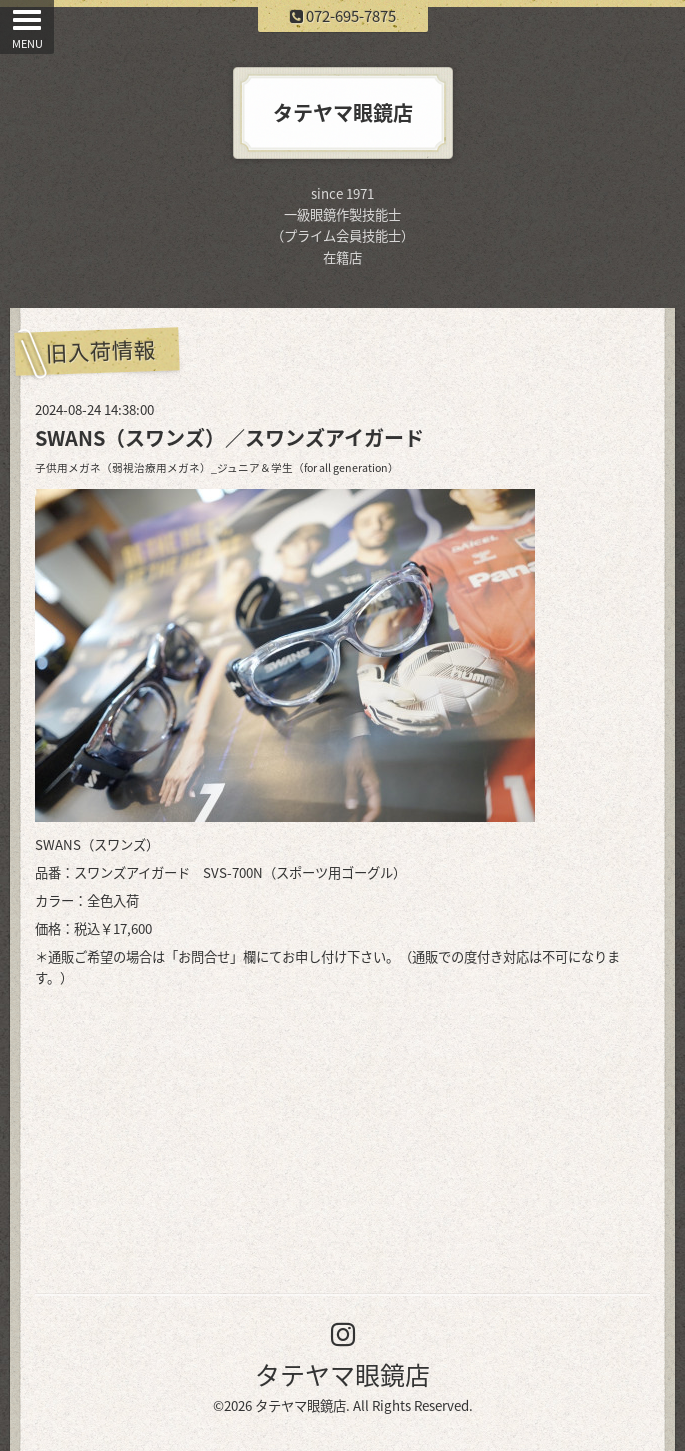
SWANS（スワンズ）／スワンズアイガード (229, 437)
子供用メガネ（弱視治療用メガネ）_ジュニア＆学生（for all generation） (217, 467)
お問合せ (204, 956)
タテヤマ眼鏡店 (342, 1374)
